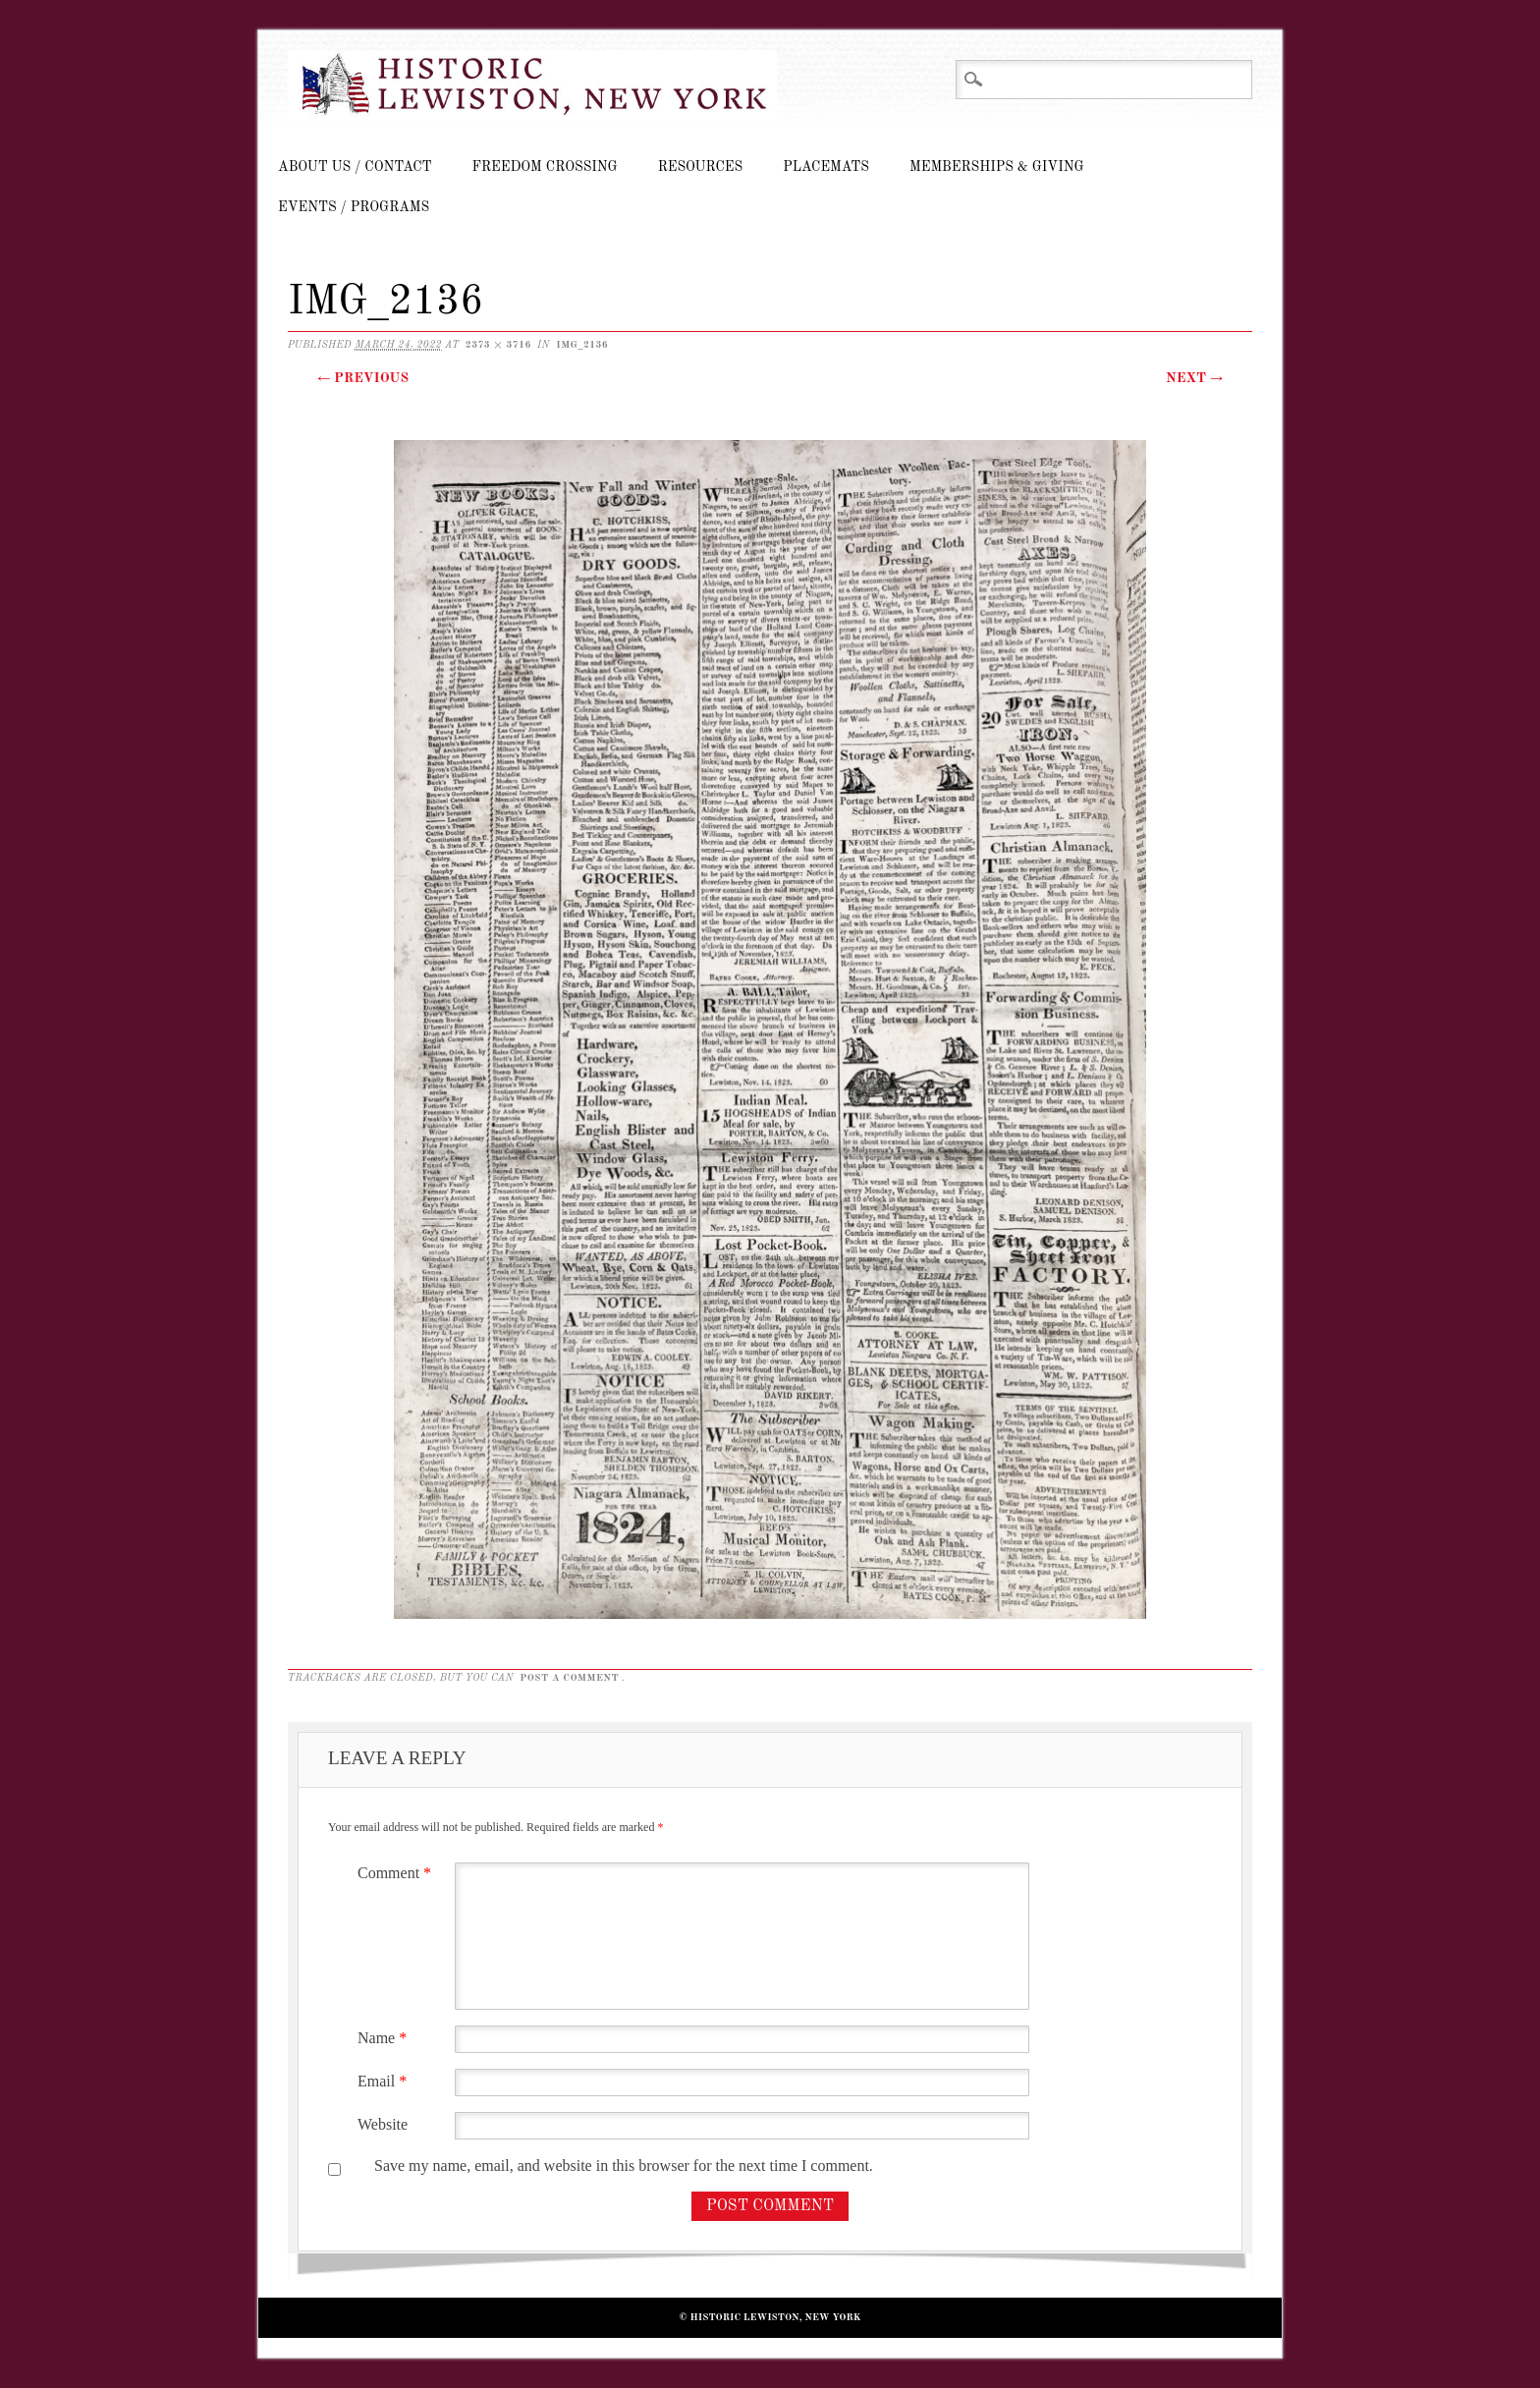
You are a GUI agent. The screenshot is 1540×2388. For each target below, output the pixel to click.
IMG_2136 (582, 345)
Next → (1194, 378)
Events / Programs (353, 207)
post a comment (569, 1678)
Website (383, 2124)
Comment (397, 1872)
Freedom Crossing (545, 167)
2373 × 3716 (498, 345)
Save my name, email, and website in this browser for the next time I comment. (623, 2165)
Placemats (826, 167)
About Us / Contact (355, 167)
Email (385, 2081)
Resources (700, 167)
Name (385, 2037)
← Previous (363, 378)
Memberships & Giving (996, 167)
